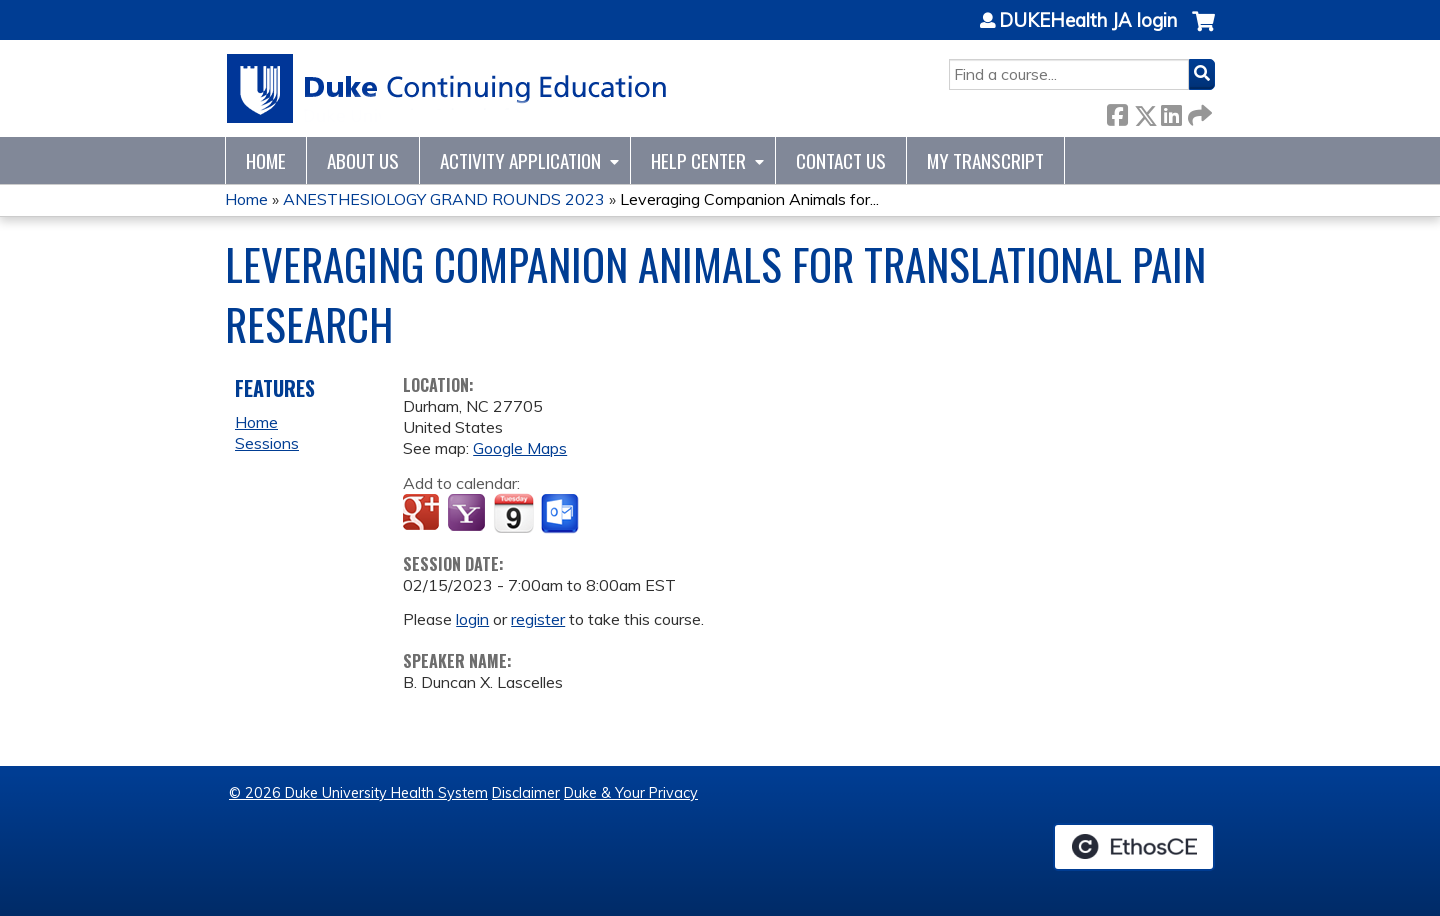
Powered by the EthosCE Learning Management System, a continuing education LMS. (1134, 847)
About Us (363, 160)
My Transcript (985, 160)
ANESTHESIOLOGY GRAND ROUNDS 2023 (444, 199)
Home (266, 160)
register (538, 619)
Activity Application (520, 160)
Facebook (1117, 111)
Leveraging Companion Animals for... (749, 199)
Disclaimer (526, 793)
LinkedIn (1171, 111)
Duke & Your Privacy (631, 793)
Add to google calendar (423, 514)
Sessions (267, 443)
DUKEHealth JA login (1088, 21)
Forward (1198, 111)
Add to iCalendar (513, 513)
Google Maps (520, 448)
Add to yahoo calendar (468, 514)
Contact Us (841, 160)
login (472, 619)
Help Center (698, 160)
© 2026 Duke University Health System (358, 793)
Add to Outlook (561, 514)
